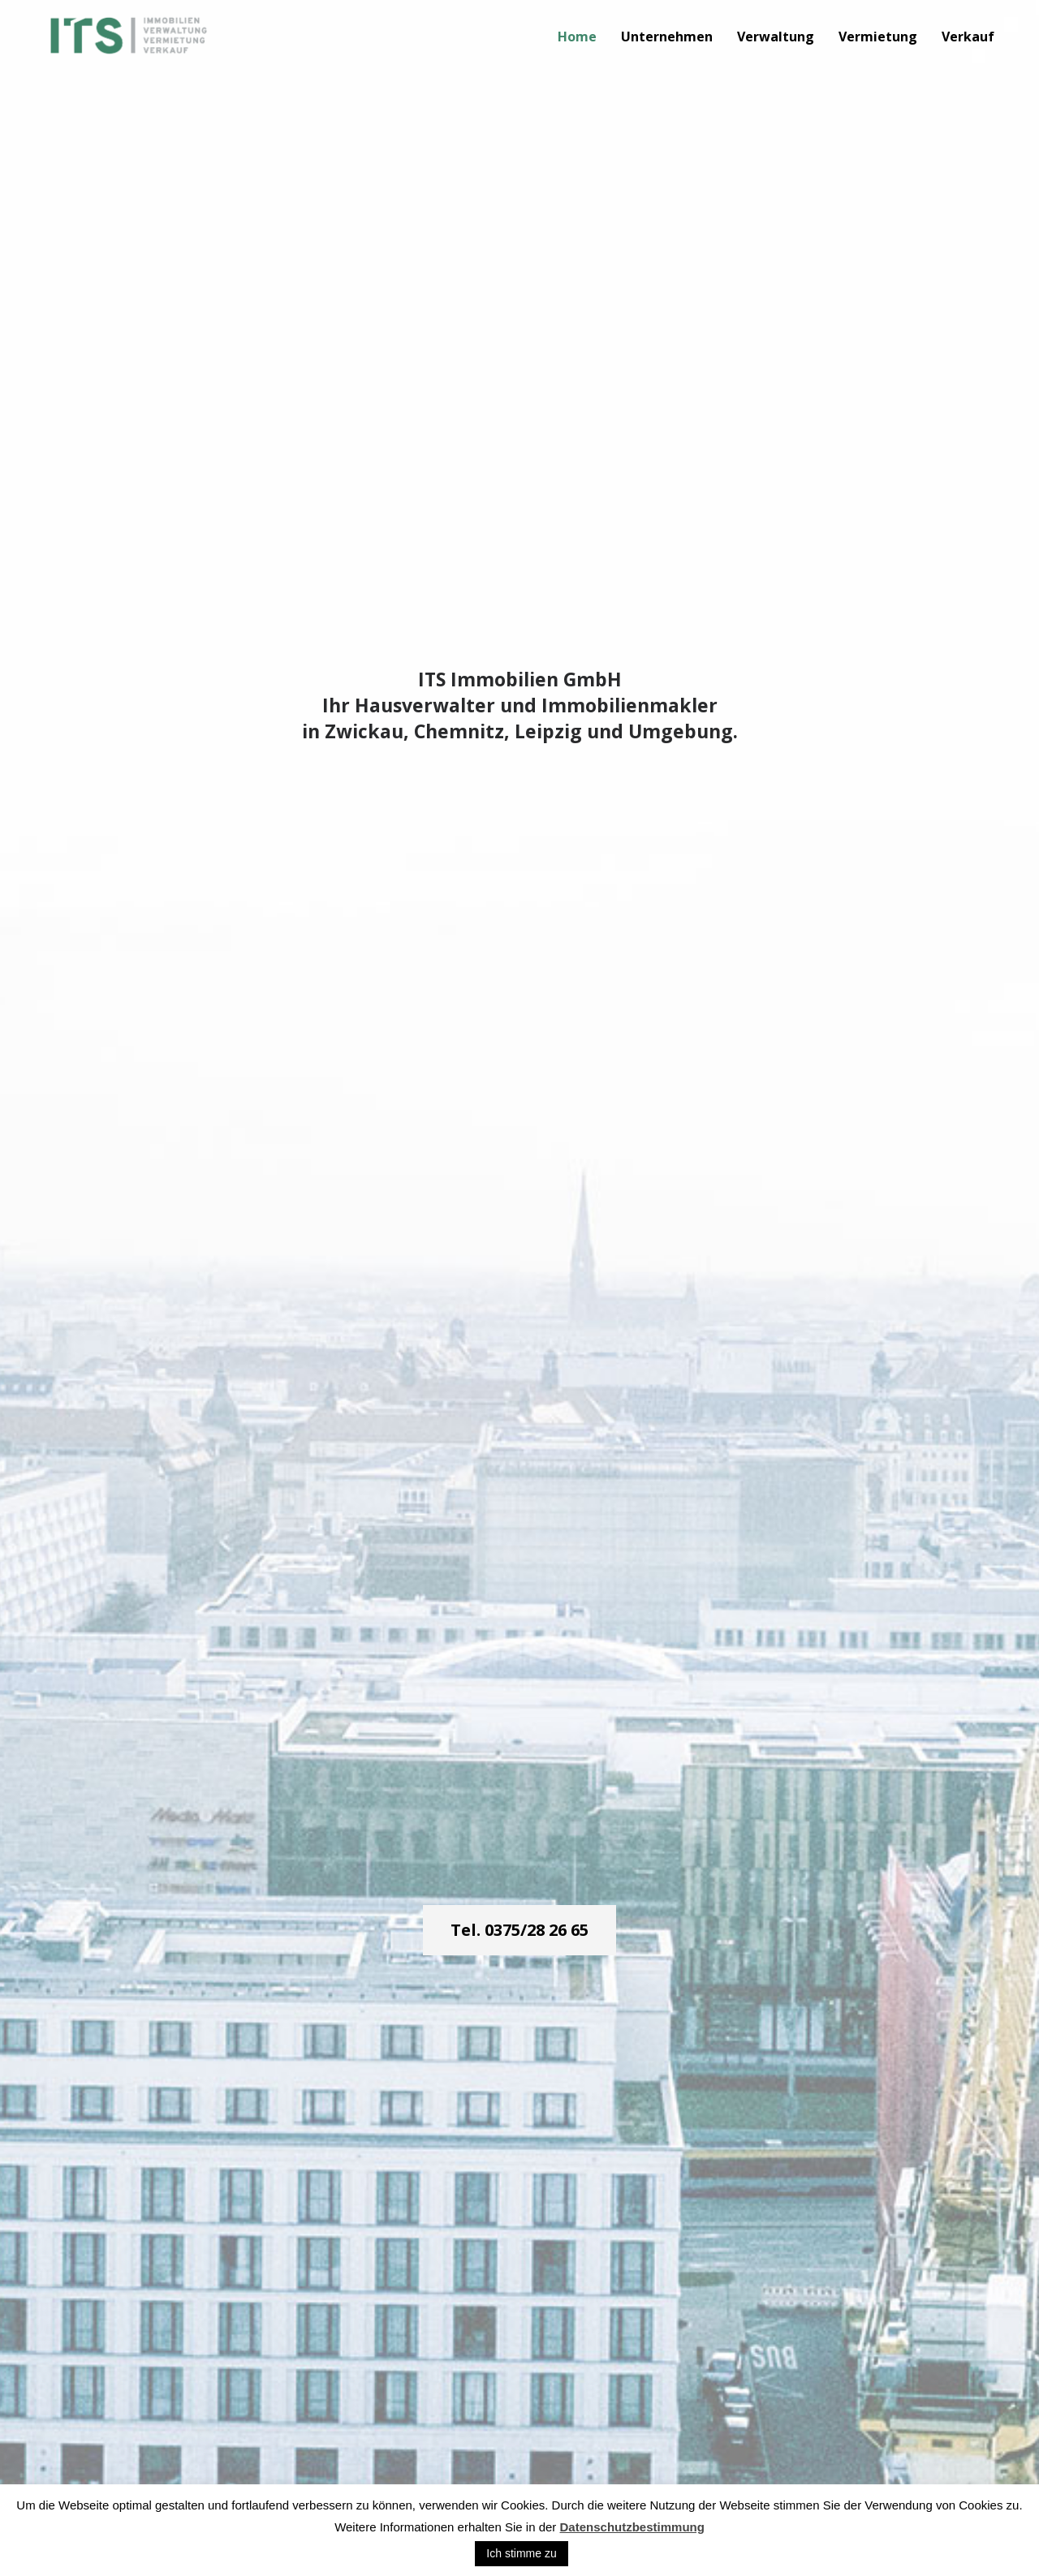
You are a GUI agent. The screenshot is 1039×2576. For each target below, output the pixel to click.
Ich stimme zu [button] (521, 2553)
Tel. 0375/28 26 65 (519, 1930)
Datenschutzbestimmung (632, 2527)
